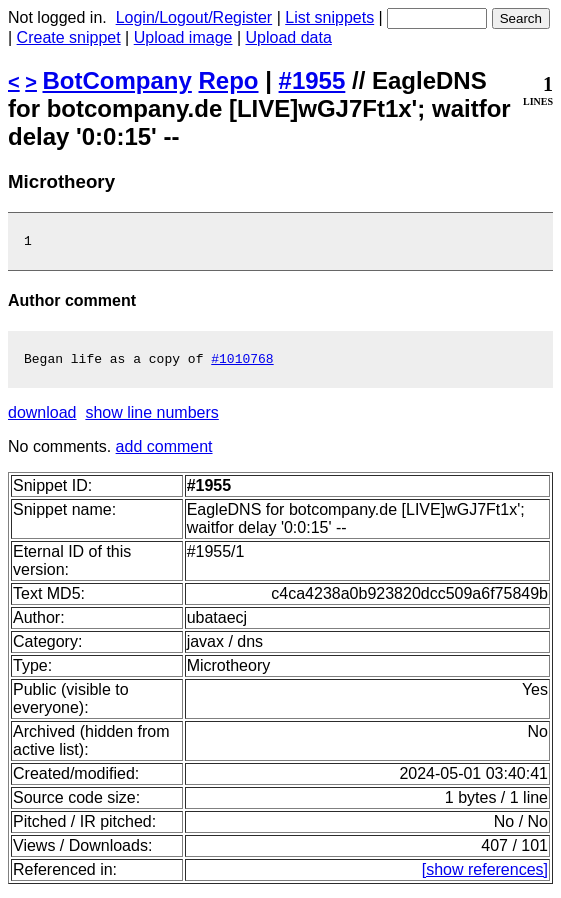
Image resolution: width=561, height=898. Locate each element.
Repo (229, 80)
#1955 (312, 80)
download (42, 418)
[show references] (485, 875)
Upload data (289, 37)
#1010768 (242, 364)
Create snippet (69, 37)
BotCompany (117, 80)
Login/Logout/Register (194, 17)
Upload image (183, 37)
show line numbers (151, 418)
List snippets (329, 17)
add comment (164, 452)
